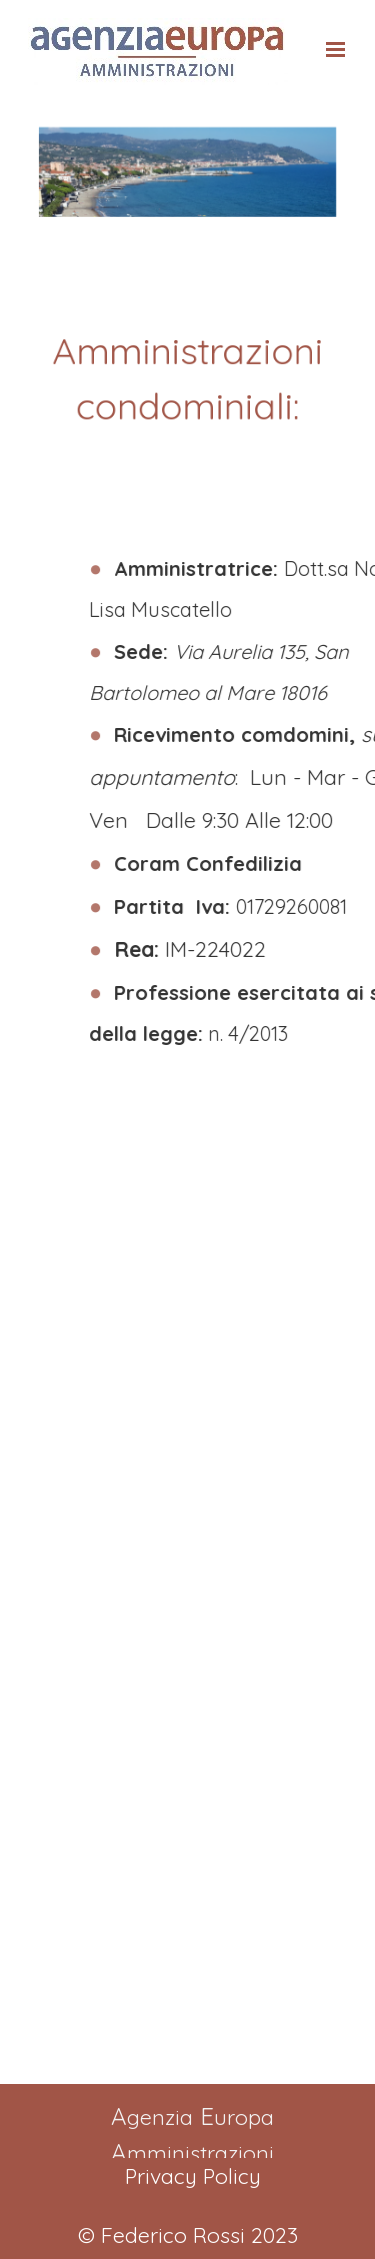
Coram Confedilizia (253, 863)
